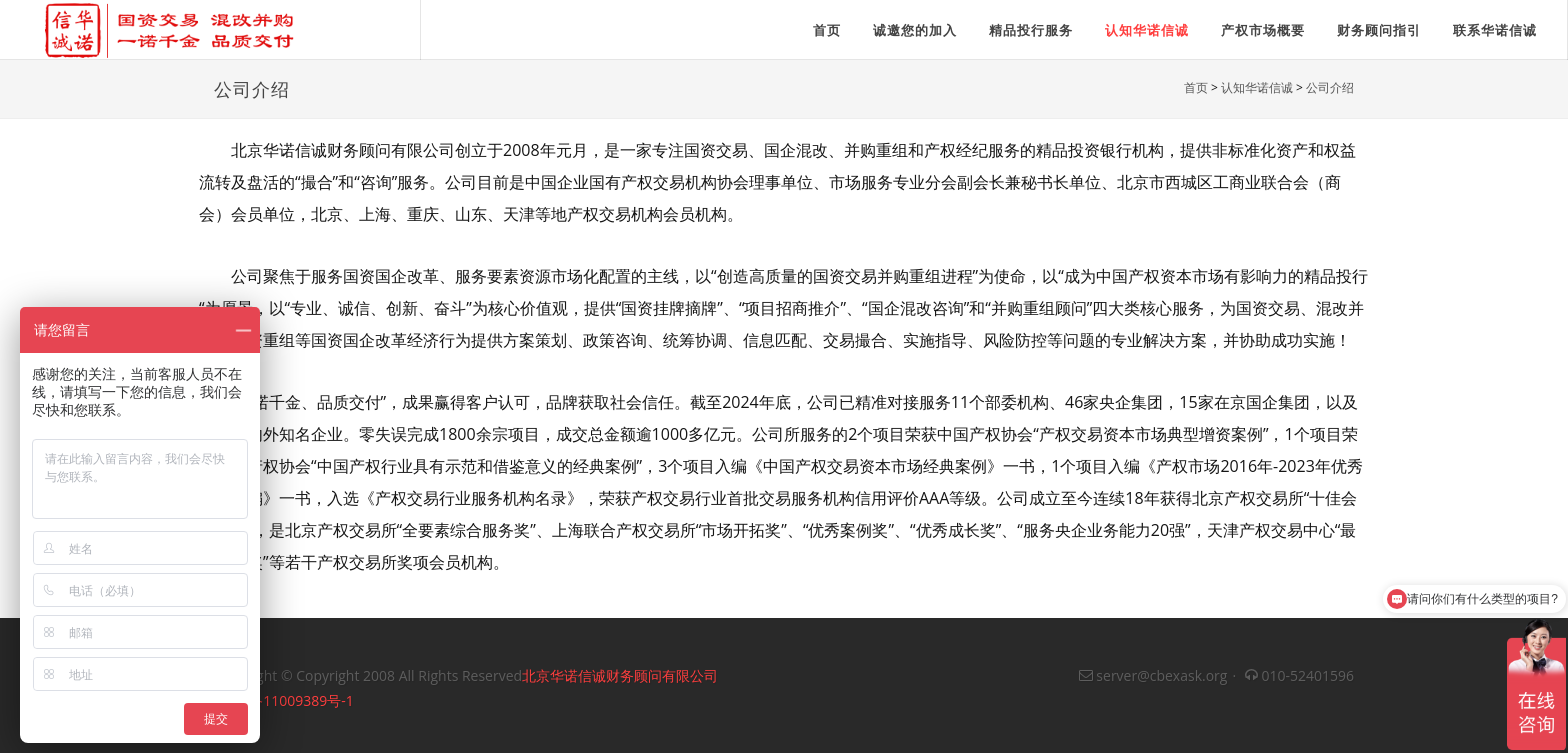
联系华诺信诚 (1495, 30)
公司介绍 (1330, 87)
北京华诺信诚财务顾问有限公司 (620, 675)
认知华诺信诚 (1147, 30)
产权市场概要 (1263, 30)
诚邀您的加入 (915, 30)
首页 (1196, 87)
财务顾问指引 (1379, 30)
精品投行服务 (1031, 30)
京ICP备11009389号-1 (284, 700)
